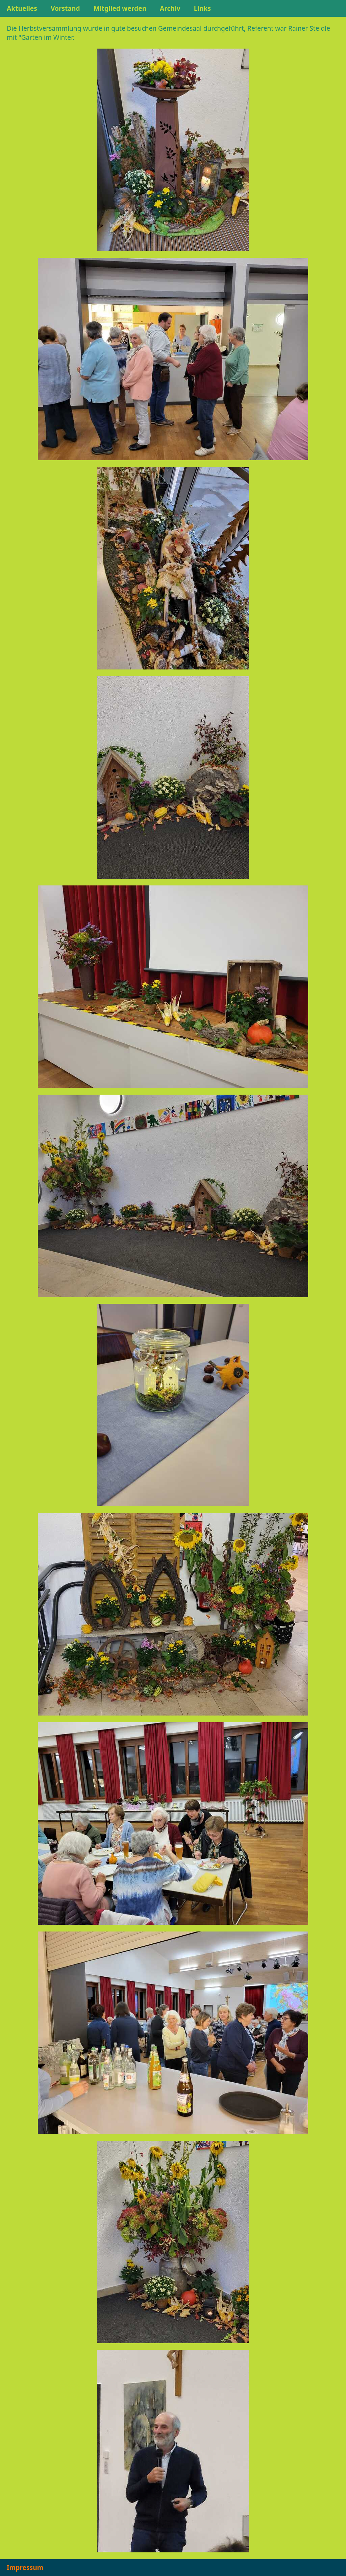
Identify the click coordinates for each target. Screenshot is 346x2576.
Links (202, 8)
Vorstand (65, 8)
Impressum (25, 2567)
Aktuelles (22, 8)
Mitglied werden (120, 8)
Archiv (170, 8)
